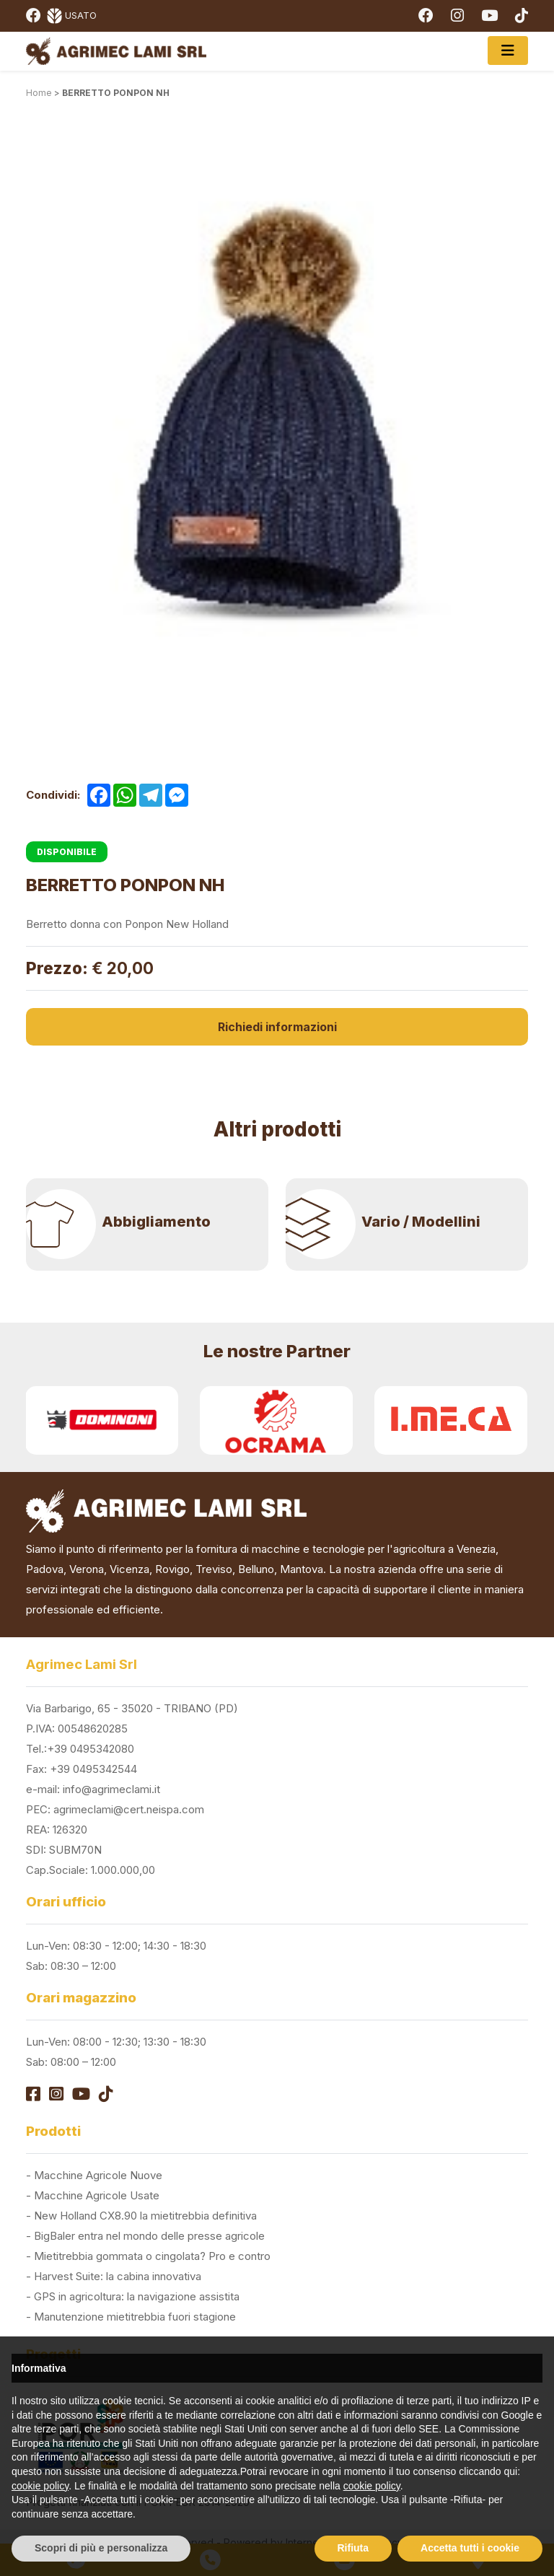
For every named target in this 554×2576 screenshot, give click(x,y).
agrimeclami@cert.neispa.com (128, 1809)
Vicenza (129, 1569)
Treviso (213, 1569)
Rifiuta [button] (353, 2548)
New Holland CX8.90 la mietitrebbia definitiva (145, 2215)
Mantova (301, 1569)
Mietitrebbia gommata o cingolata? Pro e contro (152, 2256)
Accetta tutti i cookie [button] (470, 2548)
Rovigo (172, 1569)
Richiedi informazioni (277, 1027)
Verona (86, 1569)
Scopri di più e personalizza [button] (101, 2548)
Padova (44, 1569)
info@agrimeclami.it (111, 1789)
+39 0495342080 (90, 1749)
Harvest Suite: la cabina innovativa (117, 2276)
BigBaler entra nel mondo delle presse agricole (149, 2236)
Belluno (256, 1569)
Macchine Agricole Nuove (98, 2175)
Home (39, 92)
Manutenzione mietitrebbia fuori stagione (135, 2316)
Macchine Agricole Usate (96, 2195)
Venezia (476, 1549)
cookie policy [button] (40, 2486)
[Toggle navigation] (508, 50)
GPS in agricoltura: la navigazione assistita (136, 2296)
